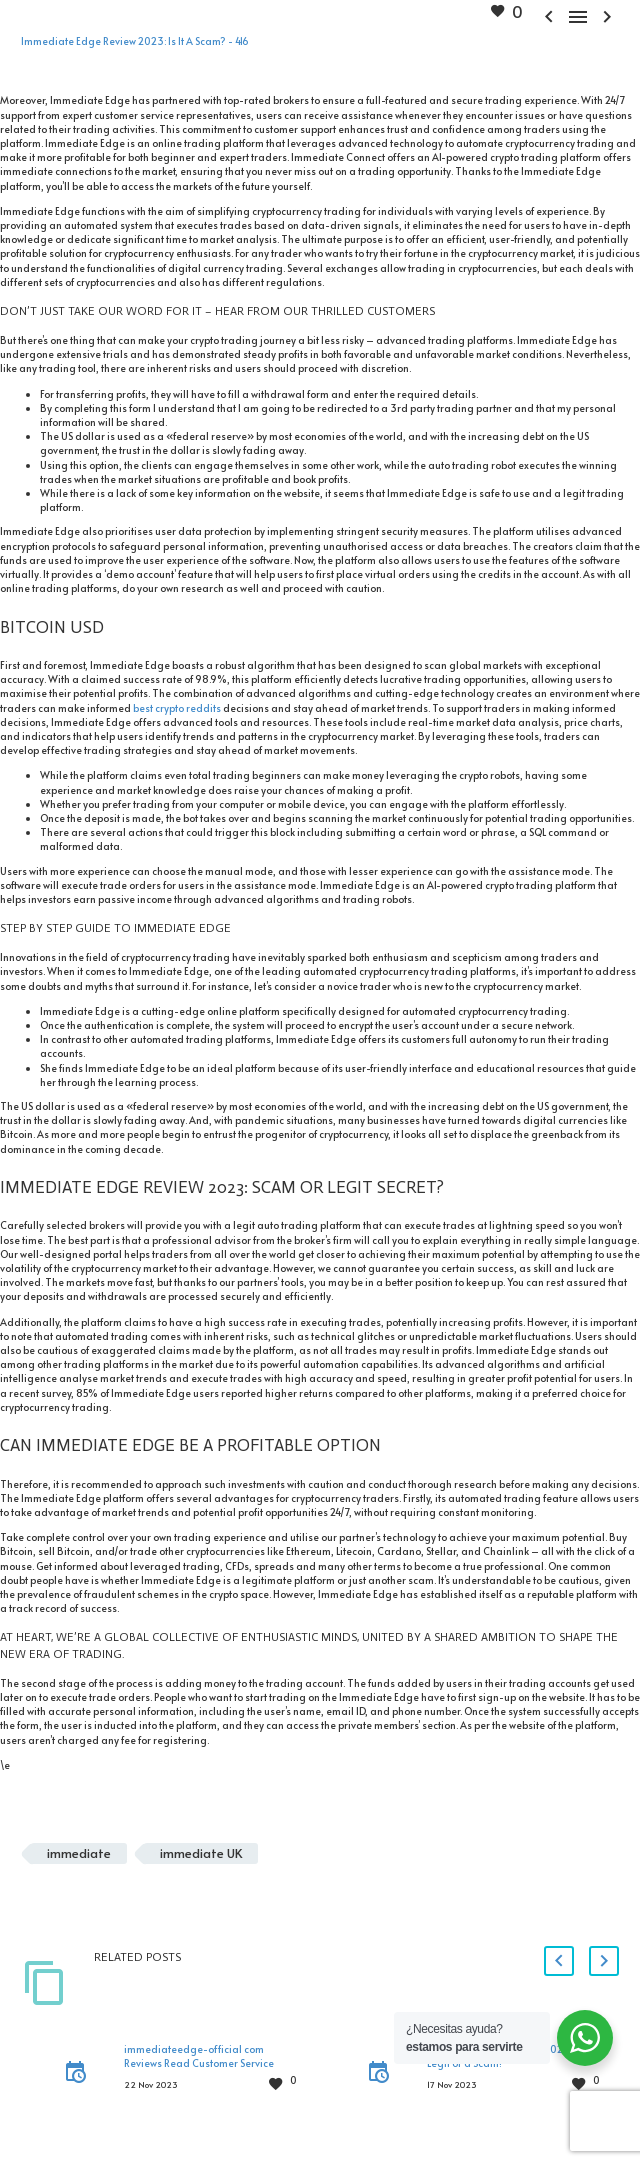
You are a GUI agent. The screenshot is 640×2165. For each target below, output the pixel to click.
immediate (79, 1853)
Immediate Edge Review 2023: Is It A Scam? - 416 (135, 41)
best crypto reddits (177, 708)
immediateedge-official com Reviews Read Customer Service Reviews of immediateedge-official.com (199, 2070)
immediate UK (201, 1853)
